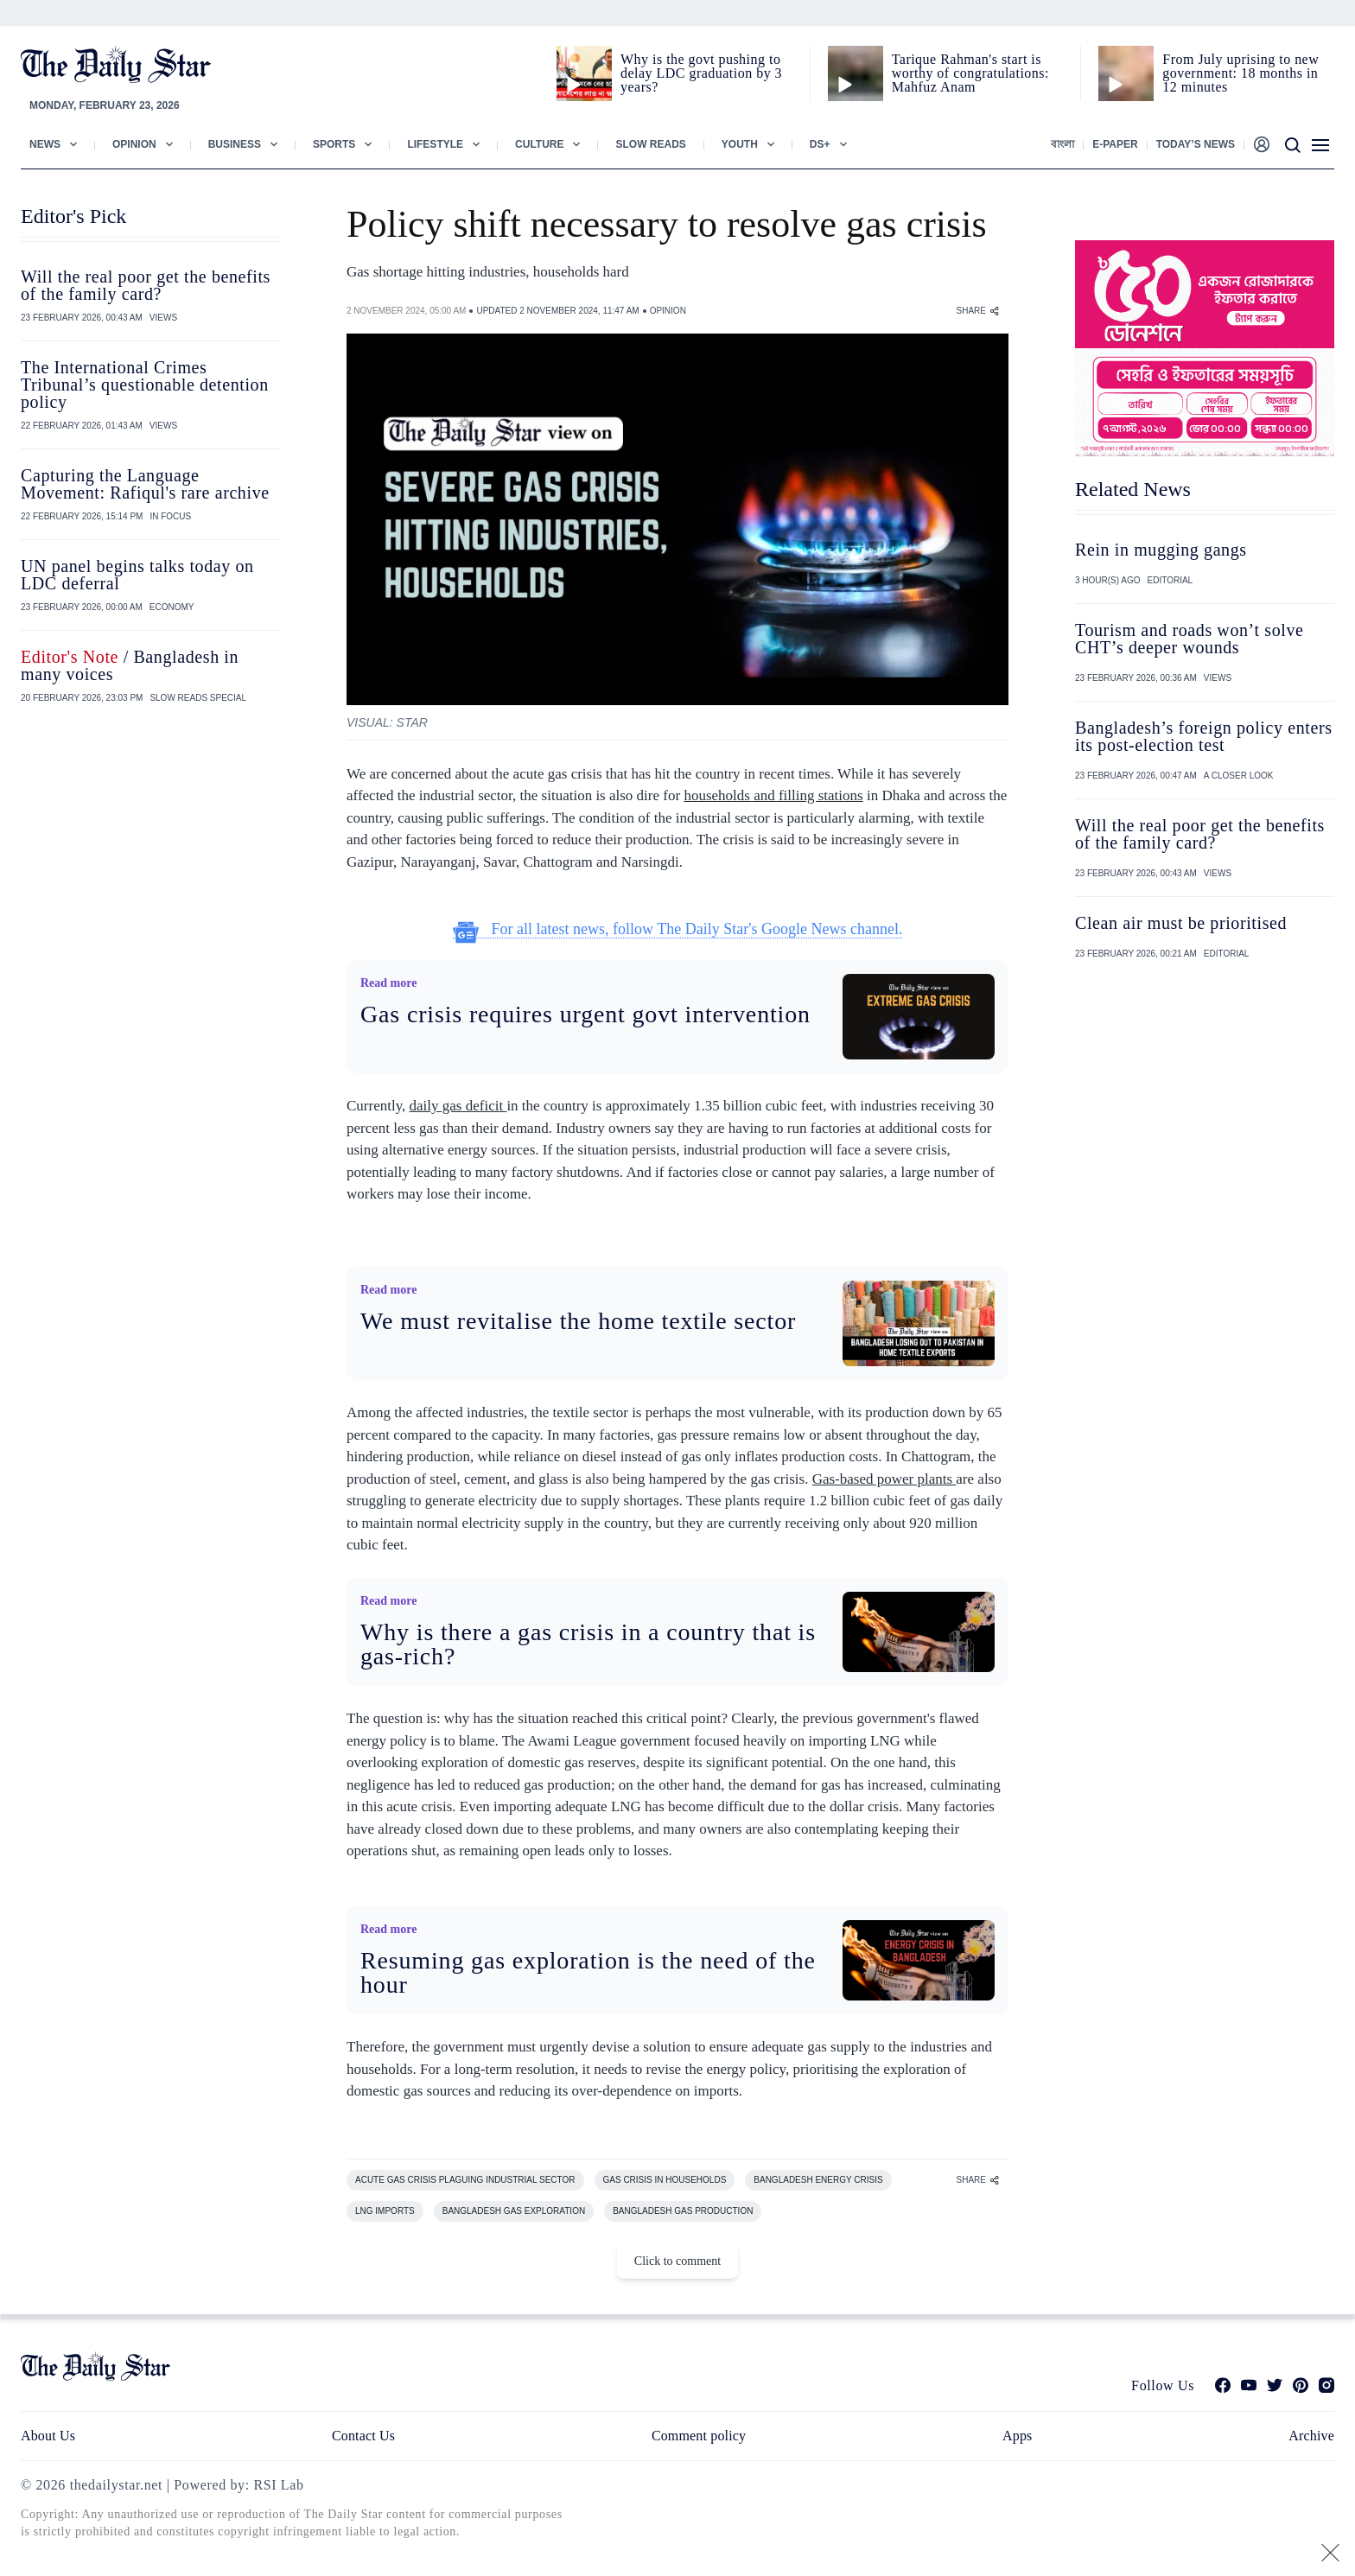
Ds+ (820, 144)
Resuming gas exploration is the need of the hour (588, 1972)
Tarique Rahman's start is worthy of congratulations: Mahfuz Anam (970, 73)
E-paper (1114, 144)
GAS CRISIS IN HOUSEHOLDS (665, 2180)
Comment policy (699, 2435)
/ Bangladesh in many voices (130, 665)
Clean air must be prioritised (1181, 922)
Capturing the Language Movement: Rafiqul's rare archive (145, 484)
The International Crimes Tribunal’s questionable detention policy (145, 384)
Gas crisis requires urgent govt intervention (585, 1014)
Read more (388, 982)
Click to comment (677, 2261)
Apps (1017, 2435)
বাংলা (1062, 144)
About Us (48, 2435)
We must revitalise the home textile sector (578, 1320)
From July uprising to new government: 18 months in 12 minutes (1240, 73)
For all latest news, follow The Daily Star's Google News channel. (678, 929)
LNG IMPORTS (385, 2211)
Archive (1311, 2435)
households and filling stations (773, 795)
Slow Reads (650, 144)
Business (234, 144)
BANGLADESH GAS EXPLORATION (513, 2211)
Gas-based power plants (884, 1479)
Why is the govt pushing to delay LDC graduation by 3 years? (701, 73)
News (44, 144)
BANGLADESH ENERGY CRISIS (818, 2180)
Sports (334, 144)
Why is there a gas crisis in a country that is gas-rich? (588, 1644)
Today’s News (1195, 144)
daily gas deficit (458, 1105)
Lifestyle (435, 144)
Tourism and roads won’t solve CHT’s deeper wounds (1189, 638)
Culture (539, 144)
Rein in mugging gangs (1161, 549)
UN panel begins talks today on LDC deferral (137, 575)
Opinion (134, 144)
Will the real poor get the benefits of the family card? (145, 285)
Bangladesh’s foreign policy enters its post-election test (1204, 736)
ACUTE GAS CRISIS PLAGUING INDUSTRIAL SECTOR (465, 2180)
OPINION (668, 310)
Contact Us (363, 2435)
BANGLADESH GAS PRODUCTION (683, 2211)
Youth (740, 144)
